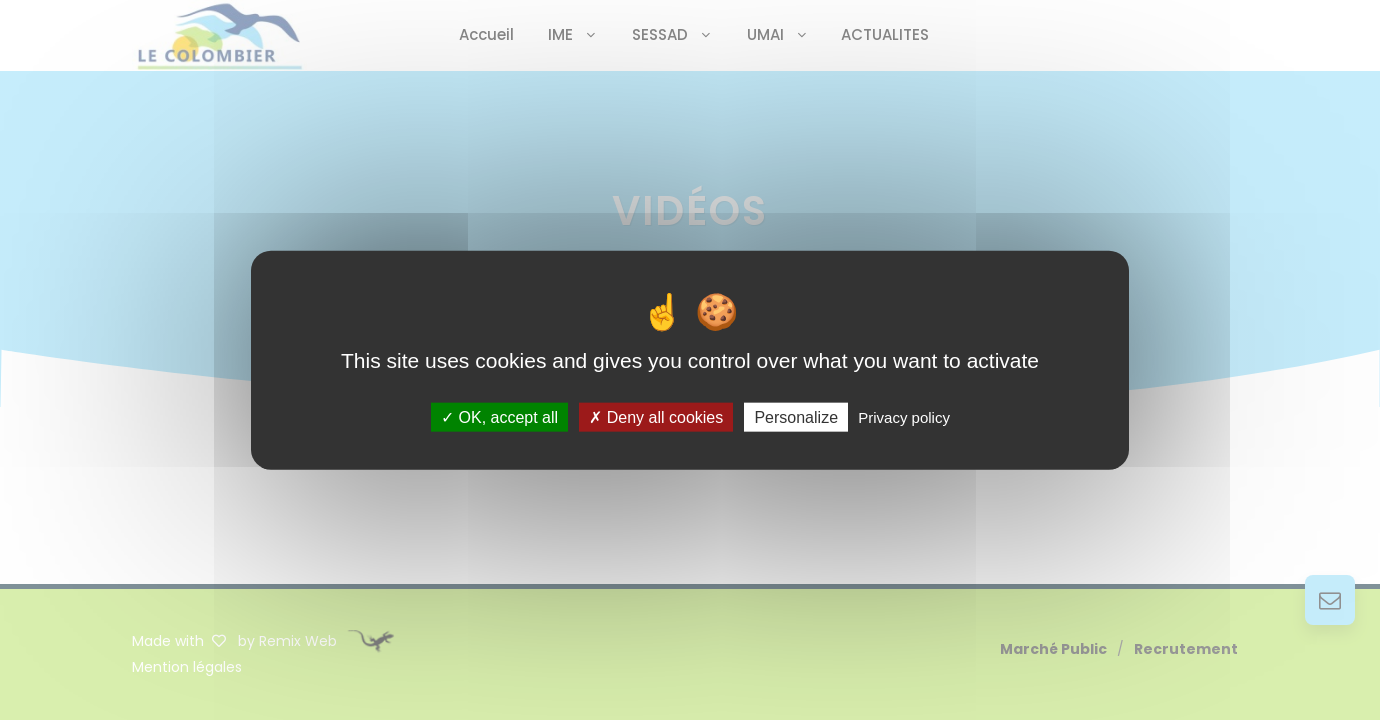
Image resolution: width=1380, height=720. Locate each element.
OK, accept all (499, 416)
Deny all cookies (656, 416)
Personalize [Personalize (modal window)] (796, 416)
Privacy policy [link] (904, 416)
